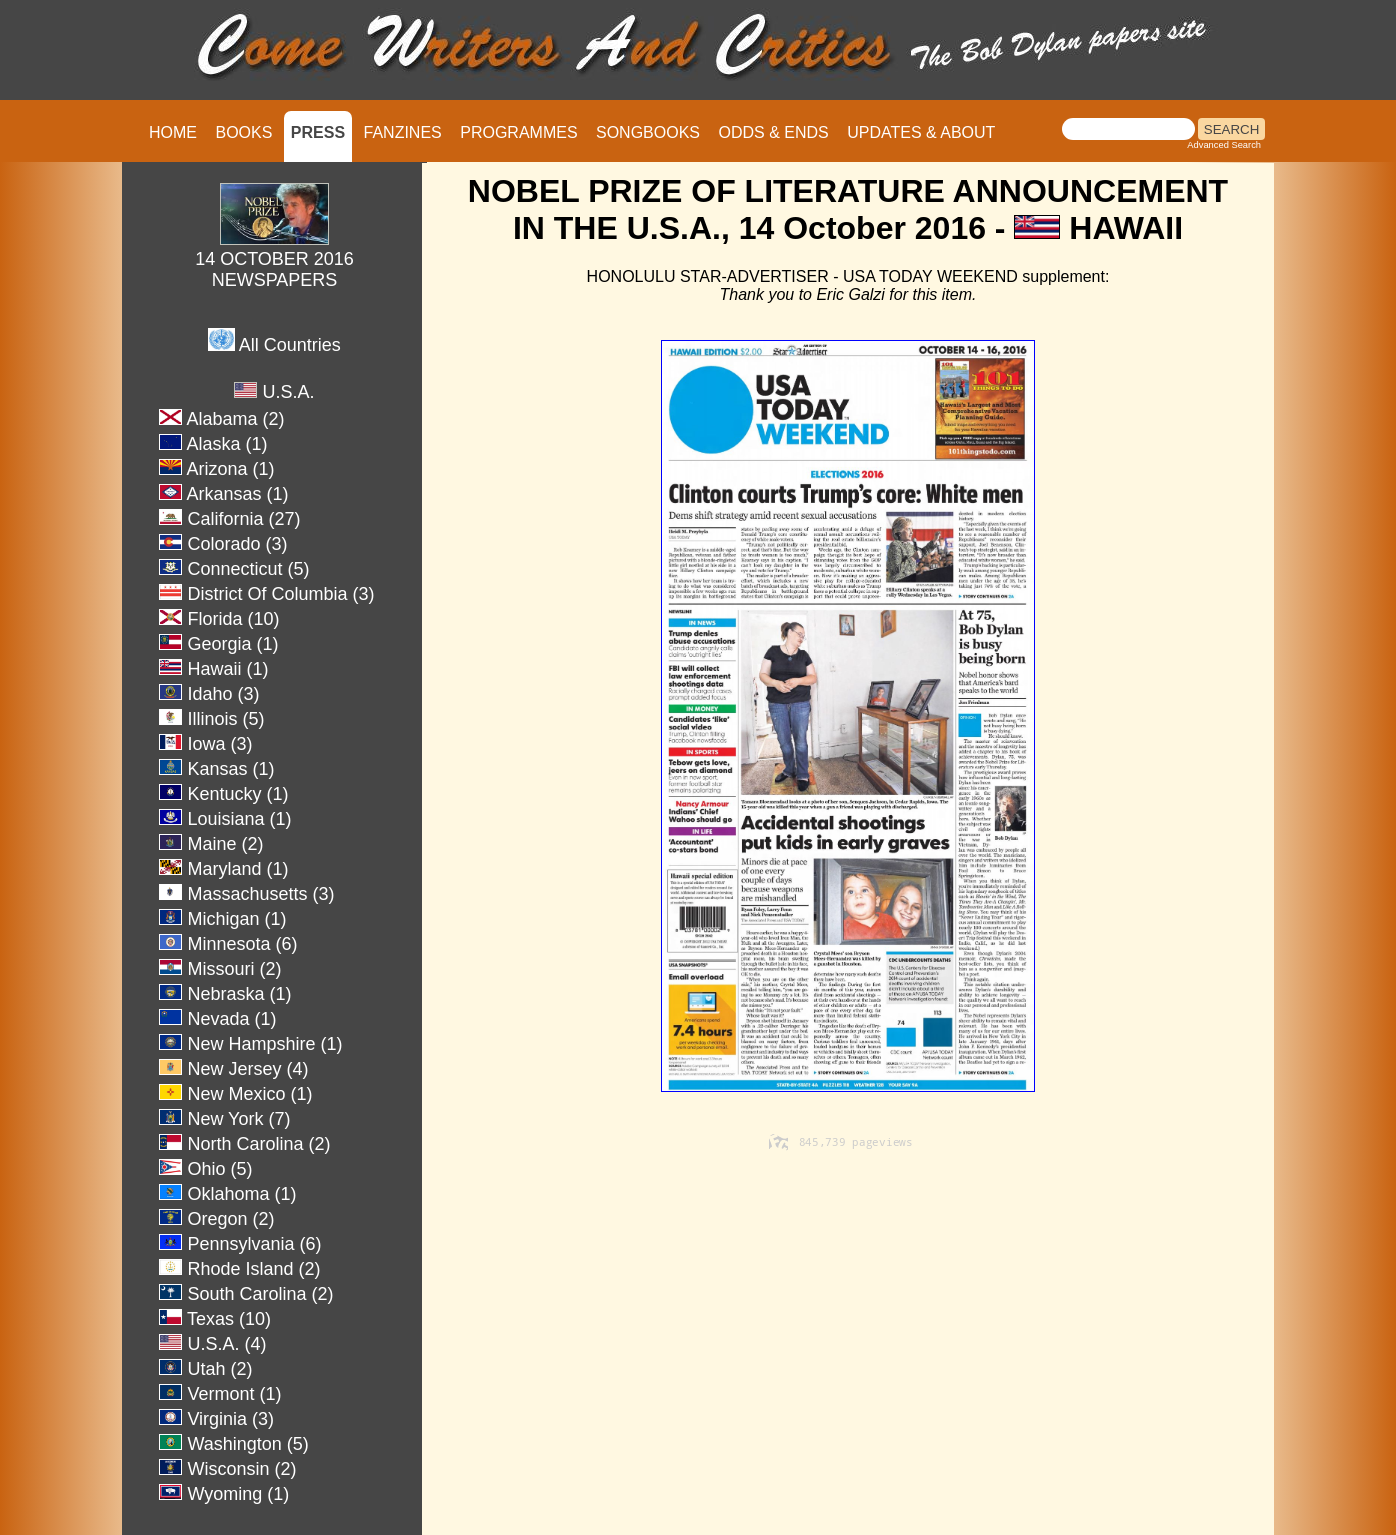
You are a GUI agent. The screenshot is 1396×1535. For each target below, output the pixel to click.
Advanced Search (1224, 145)
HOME (173, 132)
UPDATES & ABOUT (921, 132)
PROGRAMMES (518, 132)
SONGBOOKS (648, 132)
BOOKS (243, 132)
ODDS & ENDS (773, 132)
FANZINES (403, 132)
